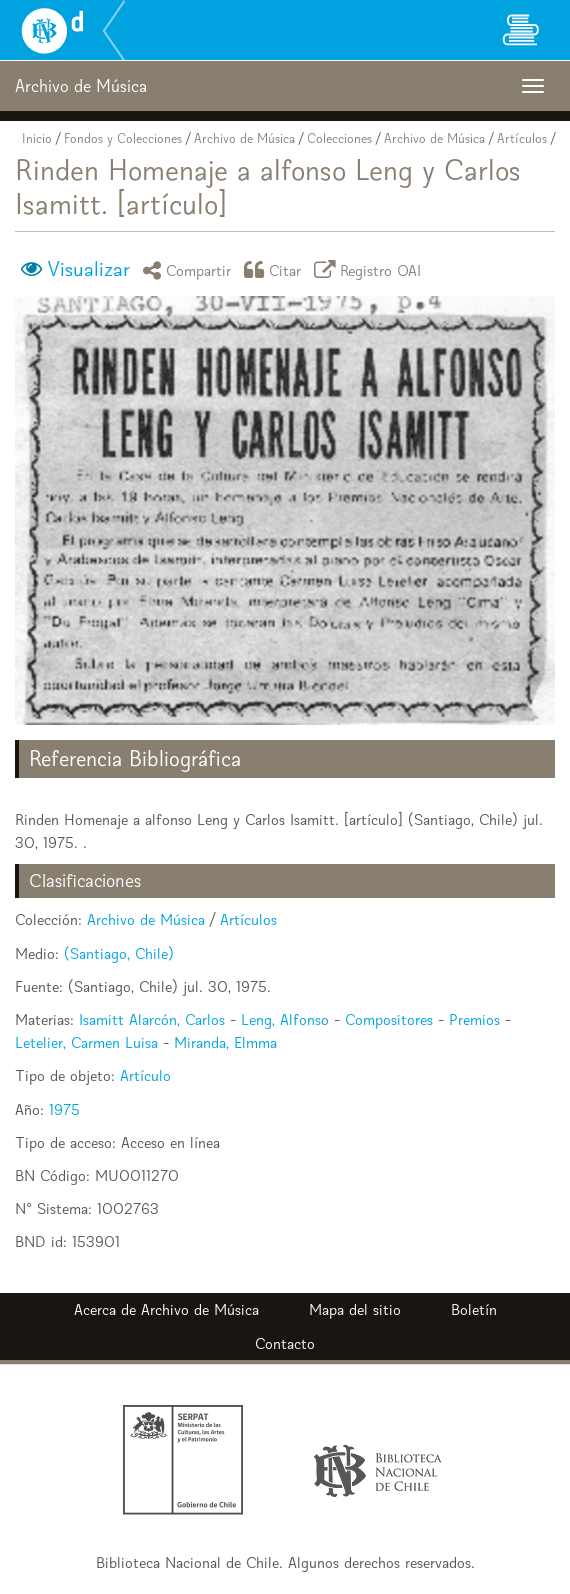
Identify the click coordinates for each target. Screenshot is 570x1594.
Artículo (145, 1075)
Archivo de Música (244, 138)
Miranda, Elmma (225, 1042)
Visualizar (88, 269)
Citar (276, 269)
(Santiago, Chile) (119, 953)
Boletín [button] (474, 1309)
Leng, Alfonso (285, 1019)
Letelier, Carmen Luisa (86, 1042)
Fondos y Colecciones (123, 138)
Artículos (522, 138)
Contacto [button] (285, 1343)
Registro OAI (371, 269)
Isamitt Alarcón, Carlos (152, 1019)
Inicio (37, 138)
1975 (64, 1109)
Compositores (389, 1019)
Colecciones (339, 138)
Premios (474, 1019)
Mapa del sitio (355, 1309)
